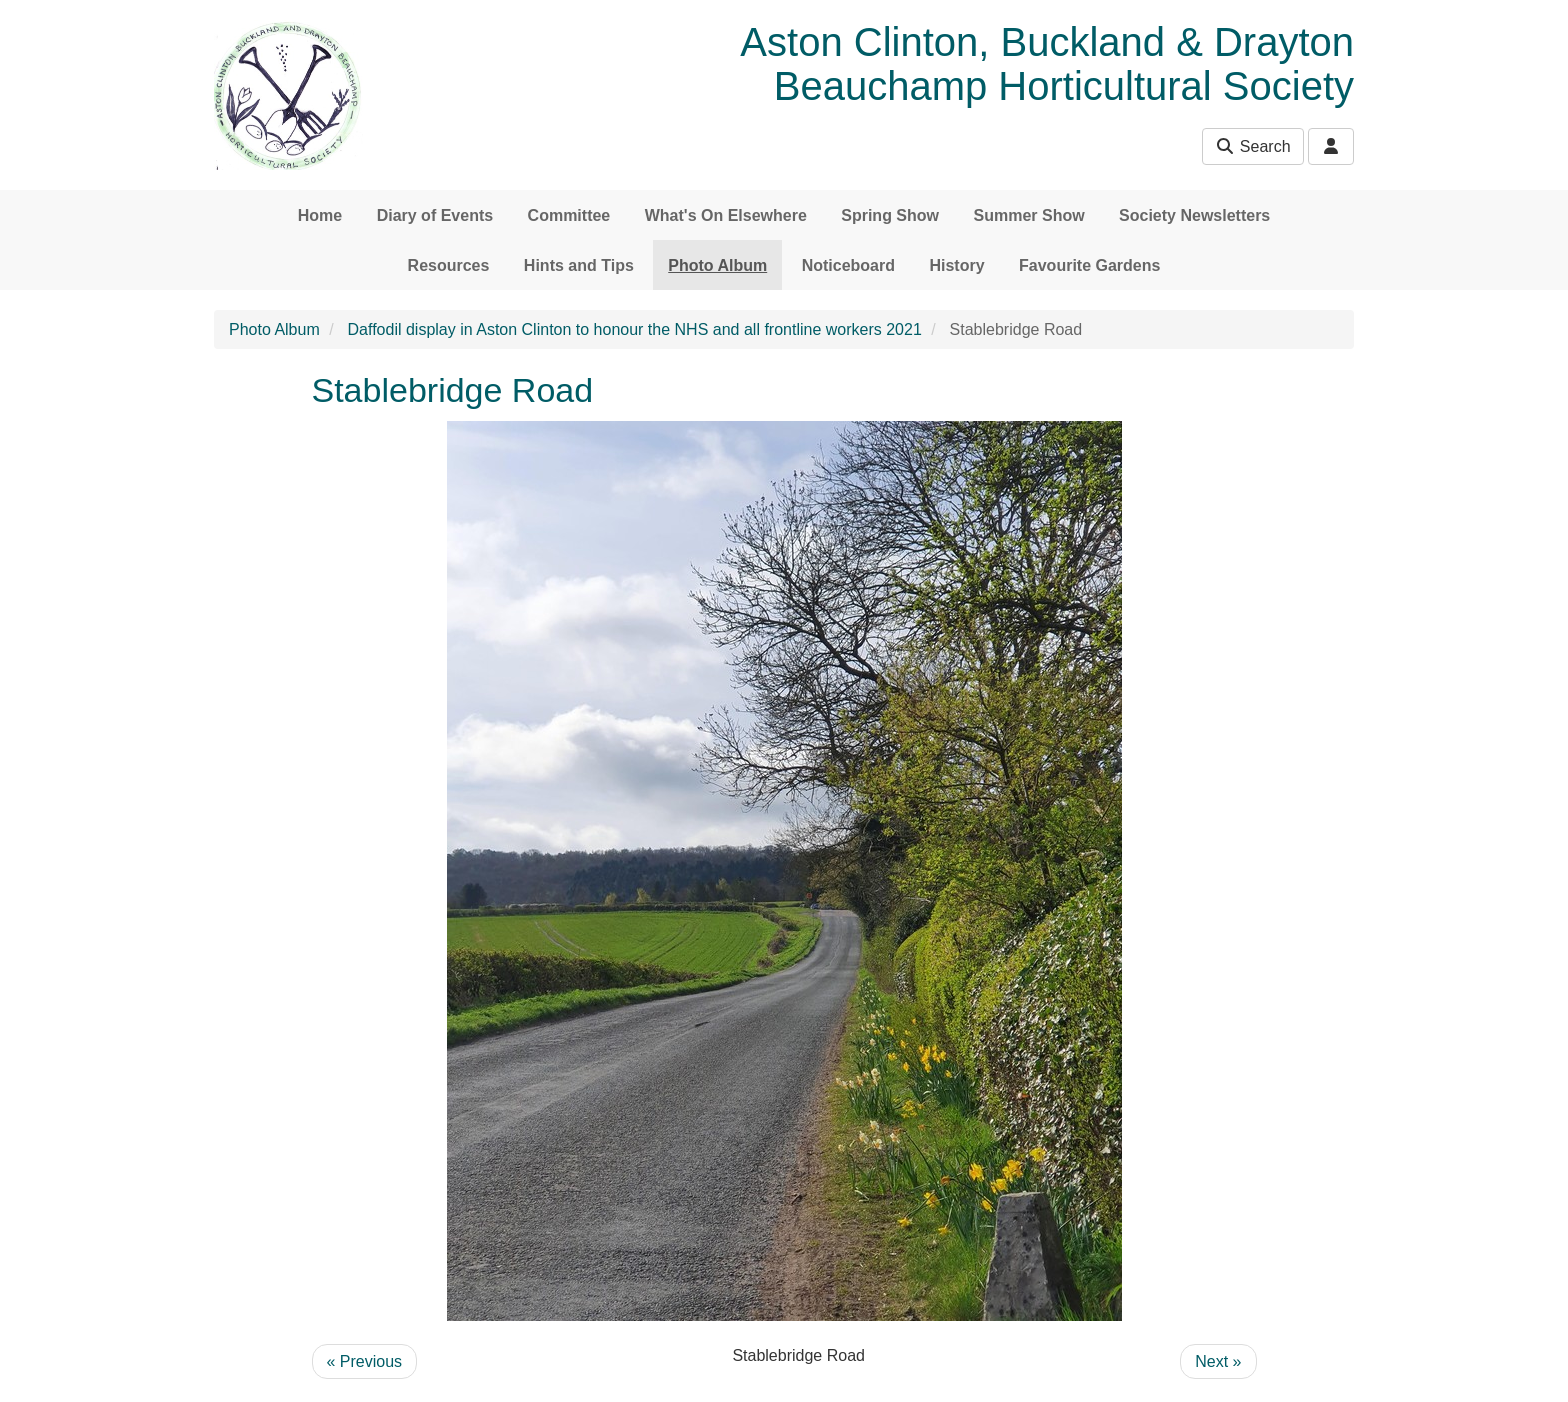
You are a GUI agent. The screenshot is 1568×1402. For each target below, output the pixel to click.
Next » (1218, 1361)
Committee (569, 215)
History (956, 265)
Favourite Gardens (1089, 265)
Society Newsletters (1194, 215)
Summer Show (1028, 215)
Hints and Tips (579, 265)
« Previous (365, 1361)
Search (1252, 146)
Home (320, 215)
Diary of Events (435, 215)
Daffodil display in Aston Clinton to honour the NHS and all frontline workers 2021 (635, 329)
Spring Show (890, 215)
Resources (449, 265)
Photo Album (717, 265)
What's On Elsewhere (726, 215)
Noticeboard (848, 265)
